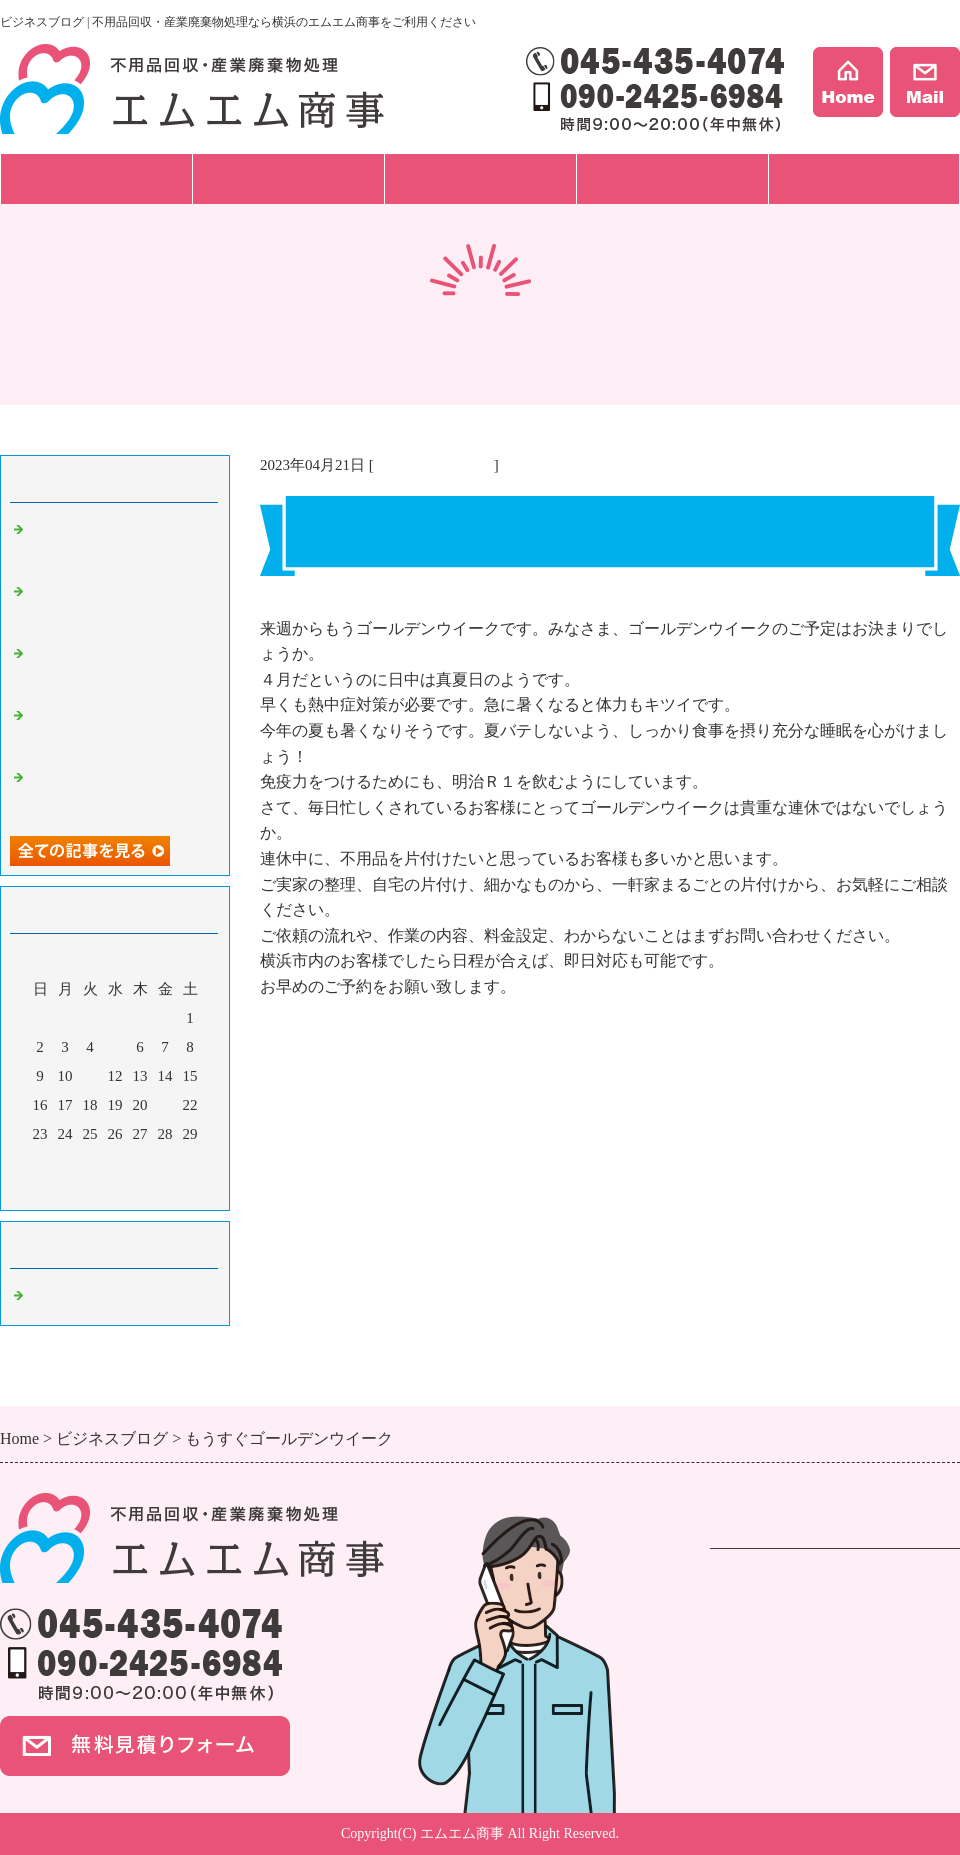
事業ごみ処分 (758, 1632)
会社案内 (864, 178)
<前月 (77, 1190)
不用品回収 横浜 (434, 465)
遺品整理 (742, 1607)
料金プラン (480, 178)
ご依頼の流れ (288, 178)
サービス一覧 (96, 178)
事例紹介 (672, 178)
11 (90, 1076)
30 (40, 1163)
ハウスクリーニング (782, 1658)
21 (165, 1105)
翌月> (153, 1190)
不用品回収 (750, 1581)
